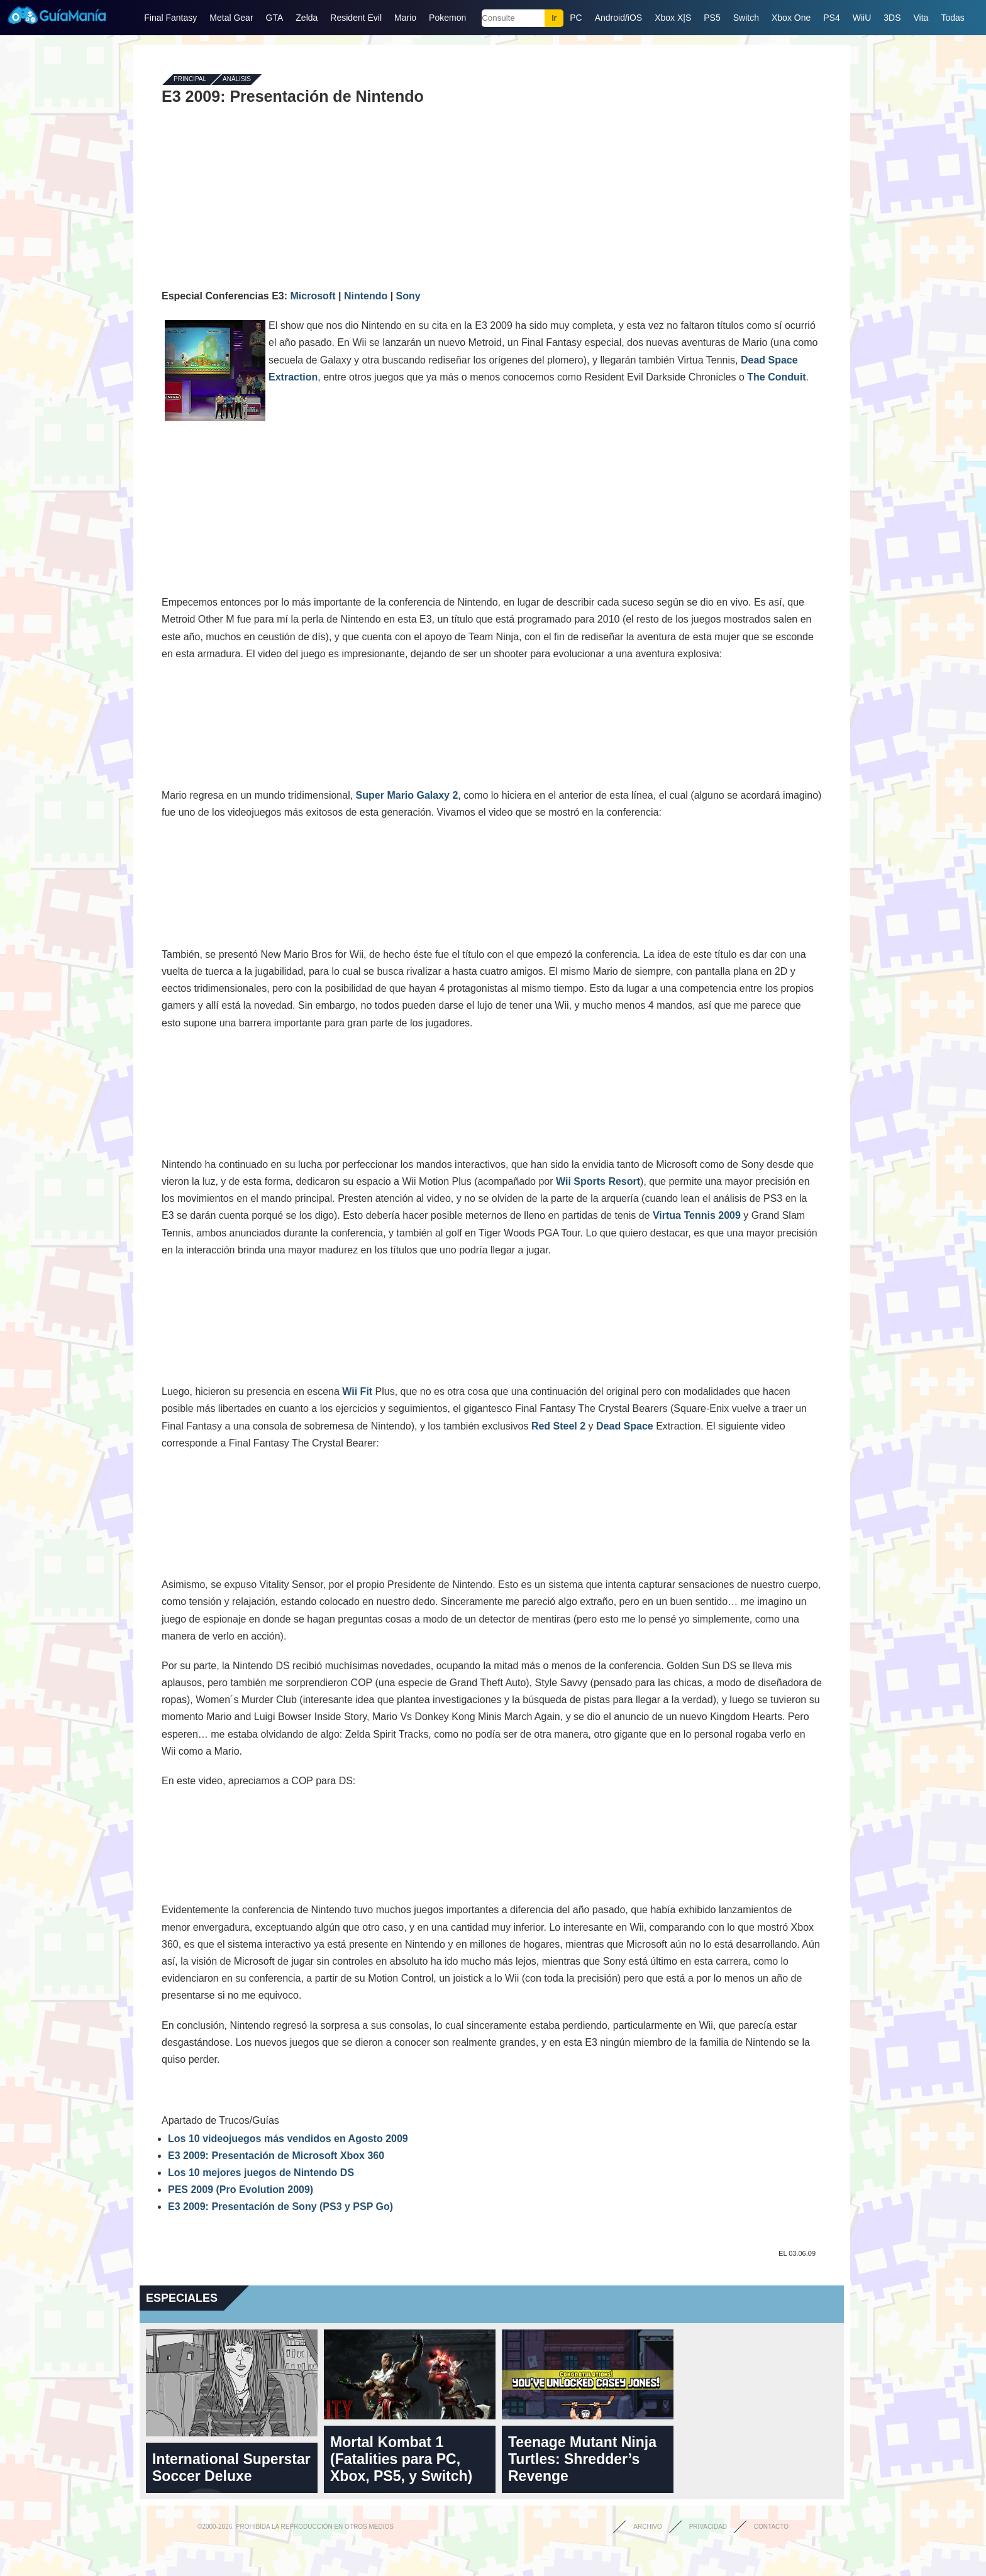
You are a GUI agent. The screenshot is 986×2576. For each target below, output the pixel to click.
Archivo (647, 2526)
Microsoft (313, 296)
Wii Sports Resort (598, 1181)
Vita (921, 18)
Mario (405, 18)
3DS (892, 18)
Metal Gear (231, 18)
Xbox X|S (673, 18)
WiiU (862, 18)
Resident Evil (356, 18)
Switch (746, 18)
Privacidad (708, 2526)
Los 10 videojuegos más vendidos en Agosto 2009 (288, 2138)
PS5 (712, 18)
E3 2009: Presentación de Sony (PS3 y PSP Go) (280, 2206)
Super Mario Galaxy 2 (407, 795)
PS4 (831, 18)
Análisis (237, 79)
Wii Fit (357, 1391)
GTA (275, 18)
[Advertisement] (491, 196)
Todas (952, 18)
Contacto (771, 2526)
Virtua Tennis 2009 (697, 1215)
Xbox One (791, 18)
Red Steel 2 (558, 1426)
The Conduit (776, 377)
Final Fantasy (170, 18)
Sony (408, 296)
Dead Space (624, 1426)
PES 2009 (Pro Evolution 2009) (240, 2189)
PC (576, 18)
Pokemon (447, 18)
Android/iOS (618, 18)
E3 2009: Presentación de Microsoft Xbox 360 (276, 2155)
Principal (190, 79)
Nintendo (365, 296)
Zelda (307, 18)
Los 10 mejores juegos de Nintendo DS (261, 2172)
